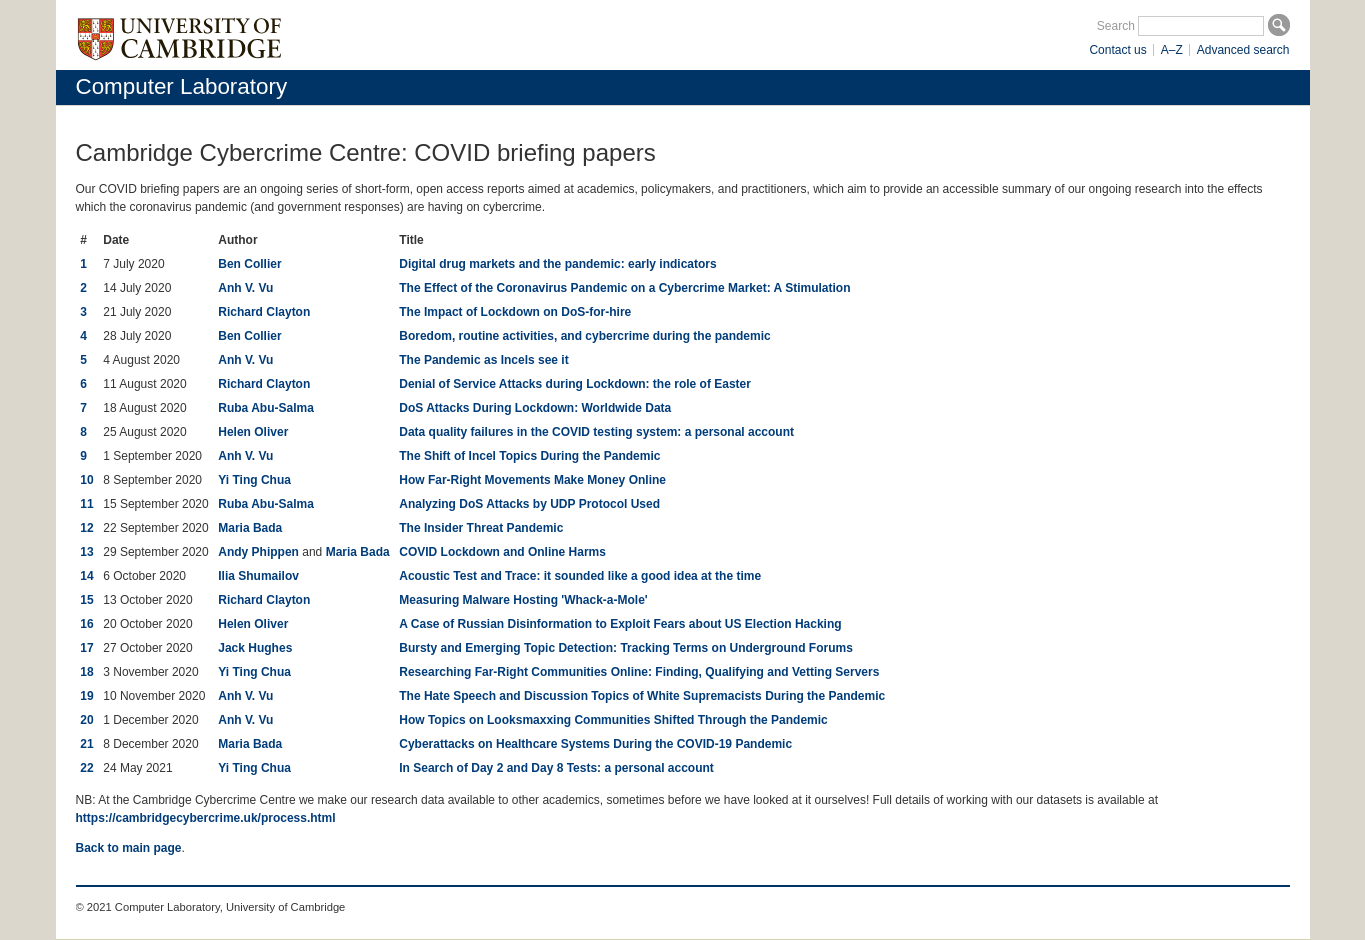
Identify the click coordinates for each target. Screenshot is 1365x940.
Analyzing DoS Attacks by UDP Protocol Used (529, 504)
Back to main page (129, 848)
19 (86, 696)
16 (86, 624)
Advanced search (1243, 50)
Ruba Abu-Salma (266, 408)
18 (86, 672)
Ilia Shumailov (258, 576)
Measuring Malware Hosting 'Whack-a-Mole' (523, 600)
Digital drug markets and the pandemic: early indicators (557, 264)
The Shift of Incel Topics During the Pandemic (529, 456)
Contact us (1117, 50)
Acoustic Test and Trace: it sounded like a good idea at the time (580, 576)
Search (1116, 26)
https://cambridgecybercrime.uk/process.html (206, 818)
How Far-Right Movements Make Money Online (532, 480)
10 (86, 480)
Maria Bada (250, 528)
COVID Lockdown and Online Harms (502, 552)
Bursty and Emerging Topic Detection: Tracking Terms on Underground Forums (626, 648)
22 (86, 768)
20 (86, 720)
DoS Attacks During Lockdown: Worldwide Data (535, 408)
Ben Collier (249, 264)
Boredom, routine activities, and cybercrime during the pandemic (584, 336)
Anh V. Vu (245, 288)
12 (86, 528)
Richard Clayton (264, 312)
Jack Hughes (255, 648)
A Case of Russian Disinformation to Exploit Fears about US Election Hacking (620, 624)
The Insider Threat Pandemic (481, 528)
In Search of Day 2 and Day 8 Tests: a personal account (556, 768)
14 (86, 576)
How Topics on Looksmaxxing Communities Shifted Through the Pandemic (613, 720)
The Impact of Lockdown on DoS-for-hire (515, 312)
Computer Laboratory (182, 86)
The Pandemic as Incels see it (483, 360)
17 (86, 648)
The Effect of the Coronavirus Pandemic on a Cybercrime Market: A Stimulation (624, 288)
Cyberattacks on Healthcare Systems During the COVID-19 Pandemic (595, 744)
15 (86, 600)
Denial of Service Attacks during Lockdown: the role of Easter (575, 384)
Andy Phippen (258, 552)
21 (86, 744)
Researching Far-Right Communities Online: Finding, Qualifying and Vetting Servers (639, 672)
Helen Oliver (253, 432)
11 (86, 504)
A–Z (1172, 50)
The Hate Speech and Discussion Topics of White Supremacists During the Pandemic (642, 696)
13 (86, 552)
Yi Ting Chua (254, 480)
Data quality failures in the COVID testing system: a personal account (596, 432)
